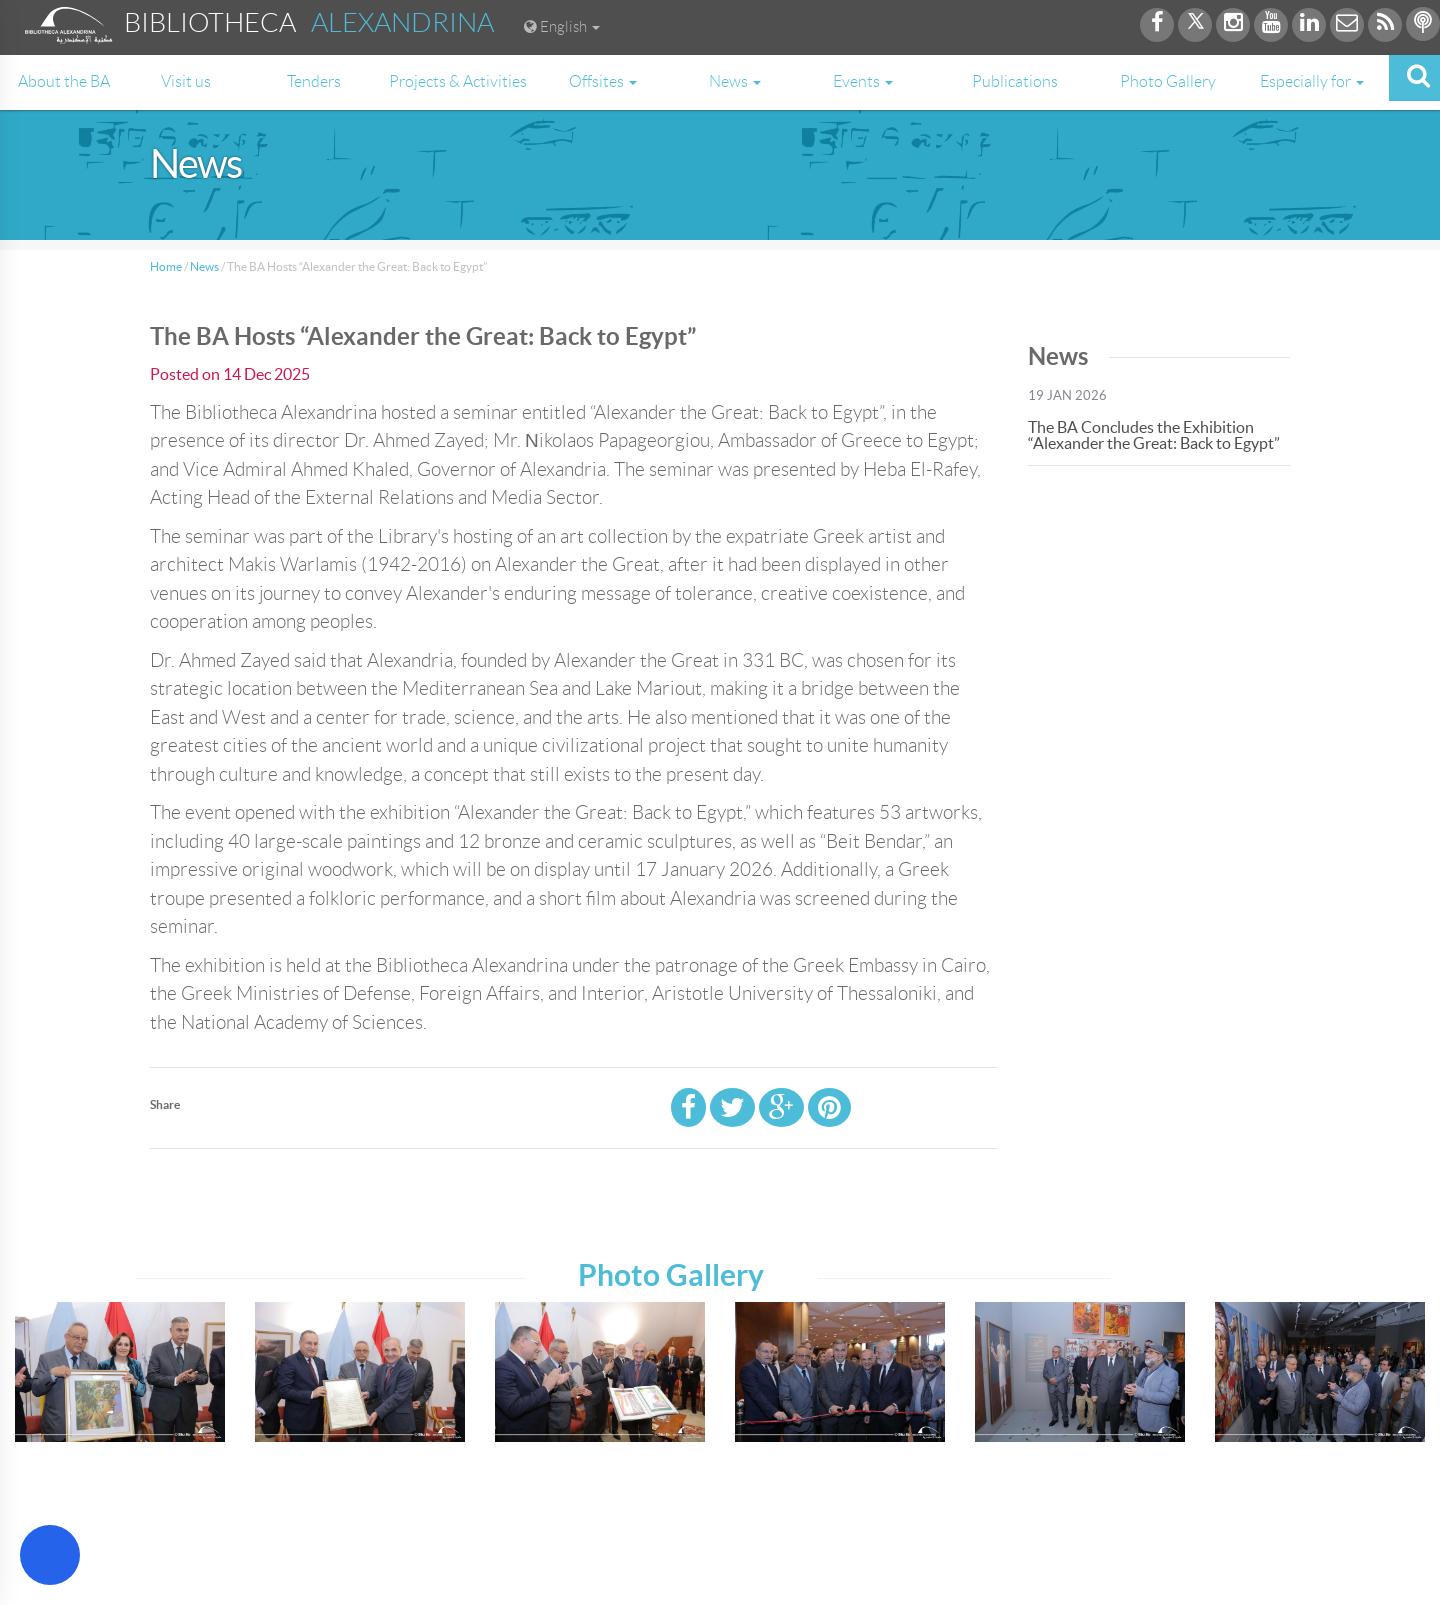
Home (166, 266)
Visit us (186, 81)
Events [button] (863, 81)
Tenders (314, 81)
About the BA (64, 81)
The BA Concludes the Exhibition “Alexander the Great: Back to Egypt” (1154, 435)
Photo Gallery (1168, 81)
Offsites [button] (603, 81)
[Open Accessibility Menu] (50, 1555)
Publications (1015, 81)
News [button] (735, 81)
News (204, 266)
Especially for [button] (1312, 81)
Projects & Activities (458, 81)
